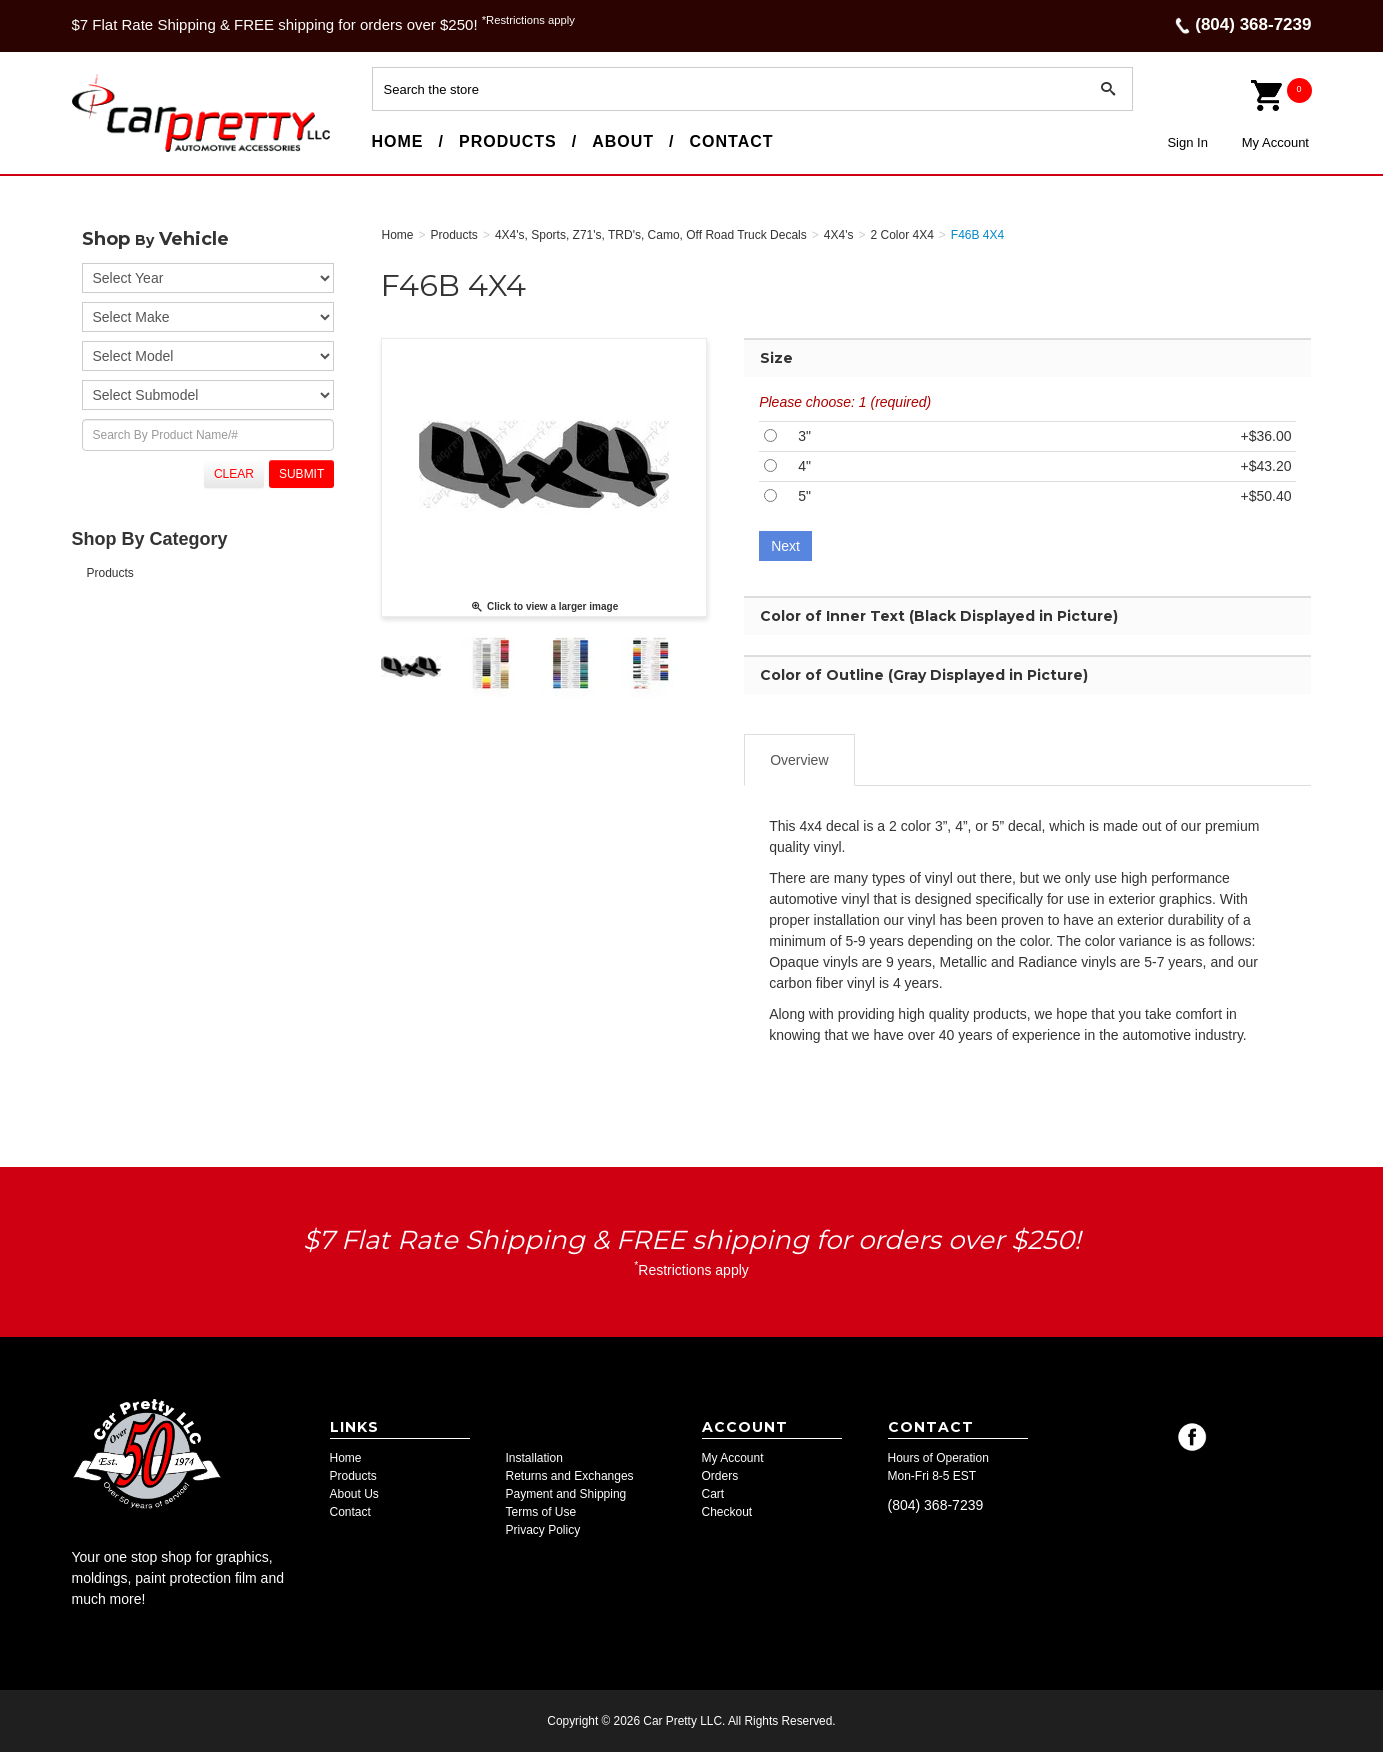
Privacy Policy (543, 1530)
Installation (534, 1458)
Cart (713, 1494)
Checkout (727, 1512)
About (623, 141)
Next (785, 546)
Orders (720, 1476)
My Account (1275, 142)
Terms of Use (541, 1512)
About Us (354, 1494)
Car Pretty (108, 151)
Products (508, 141)
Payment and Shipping (566, 1494)
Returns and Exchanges (570, 1476)
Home (398, 141)
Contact (732, 141)
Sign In (1187, 142)
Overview (799, 760)
